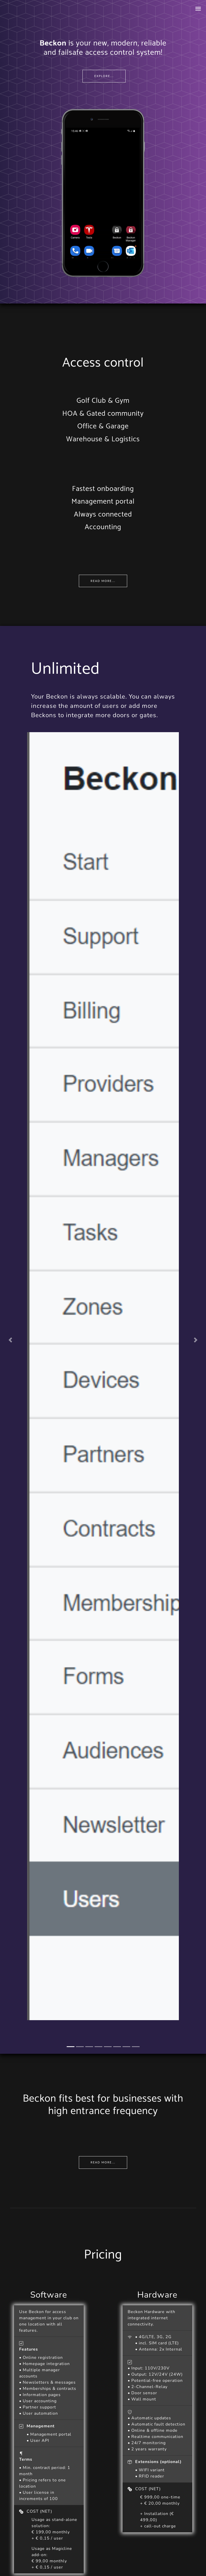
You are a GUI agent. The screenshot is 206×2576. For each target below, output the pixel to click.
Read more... (103, 580)
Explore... (104, 76)
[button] (10, 1340)
